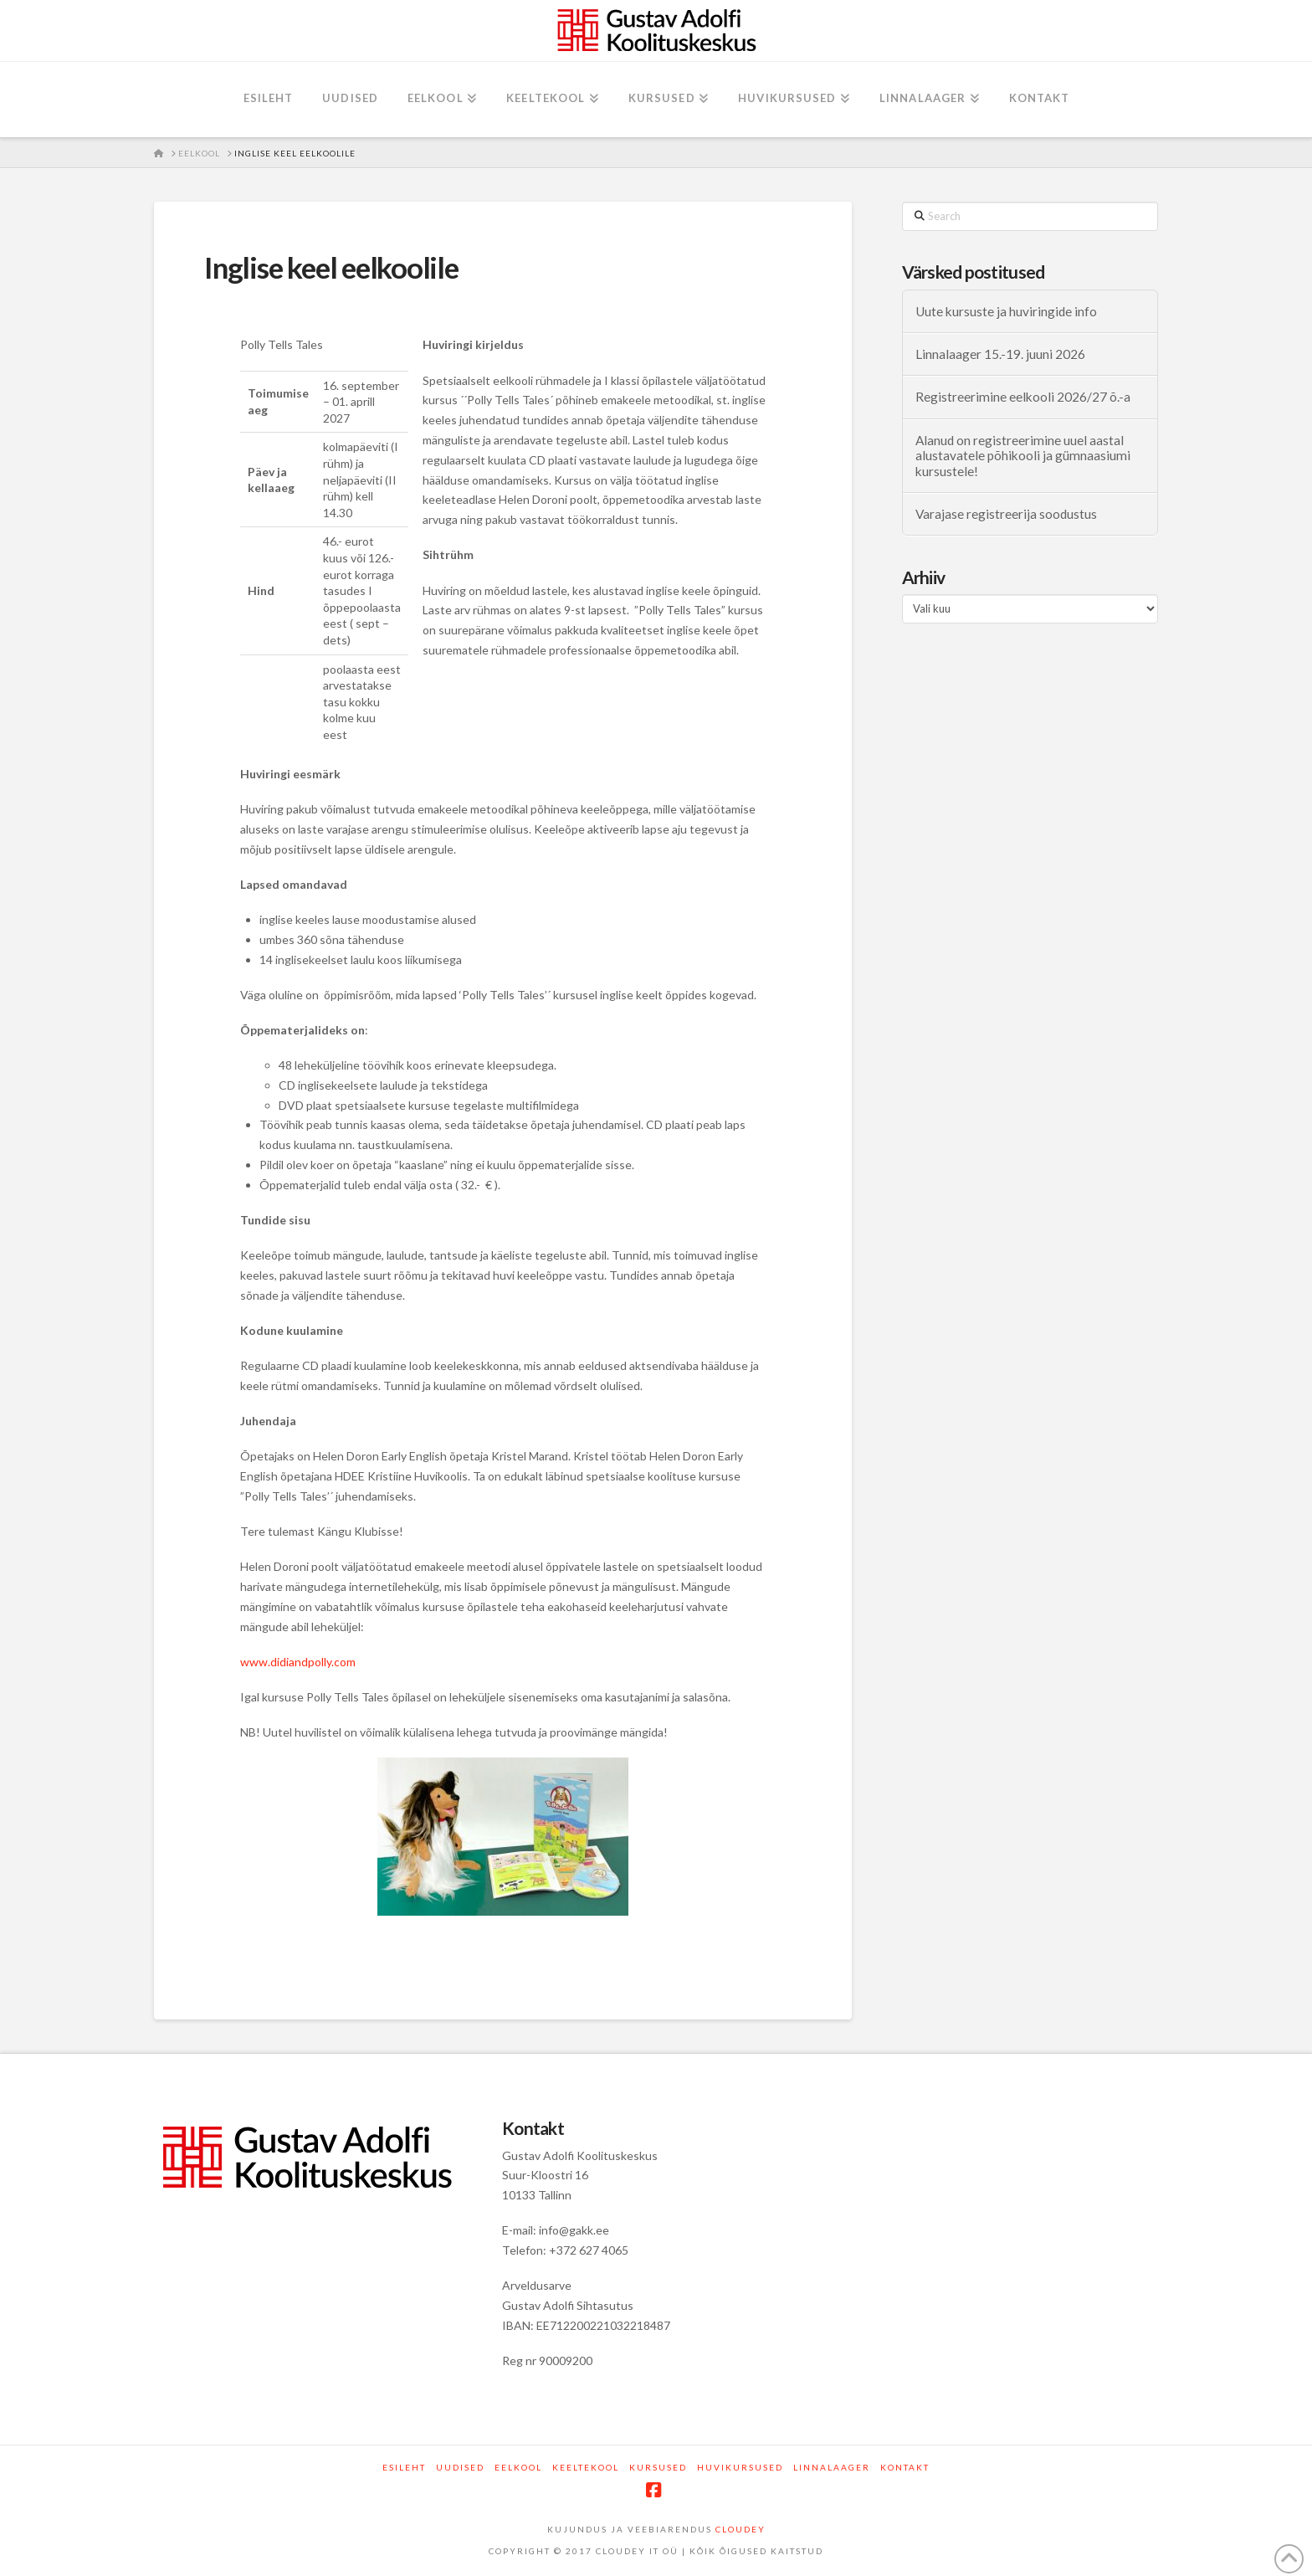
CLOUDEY (740, 2529)
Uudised (460, 2467)
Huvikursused (740, 2467)
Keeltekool (585, 2467)
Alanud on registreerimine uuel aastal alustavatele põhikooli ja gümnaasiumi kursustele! (1022, 456)
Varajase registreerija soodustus (1006, 513)
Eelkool (518, 2467)
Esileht (404, 2467)
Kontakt (905, 2467)
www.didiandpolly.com (298, 1662)
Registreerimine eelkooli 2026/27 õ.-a (1022, 396)
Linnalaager (831, 2467)
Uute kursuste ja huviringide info (1006, 311)
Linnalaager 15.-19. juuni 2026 (1000, 354)
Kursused (658, 2467)
